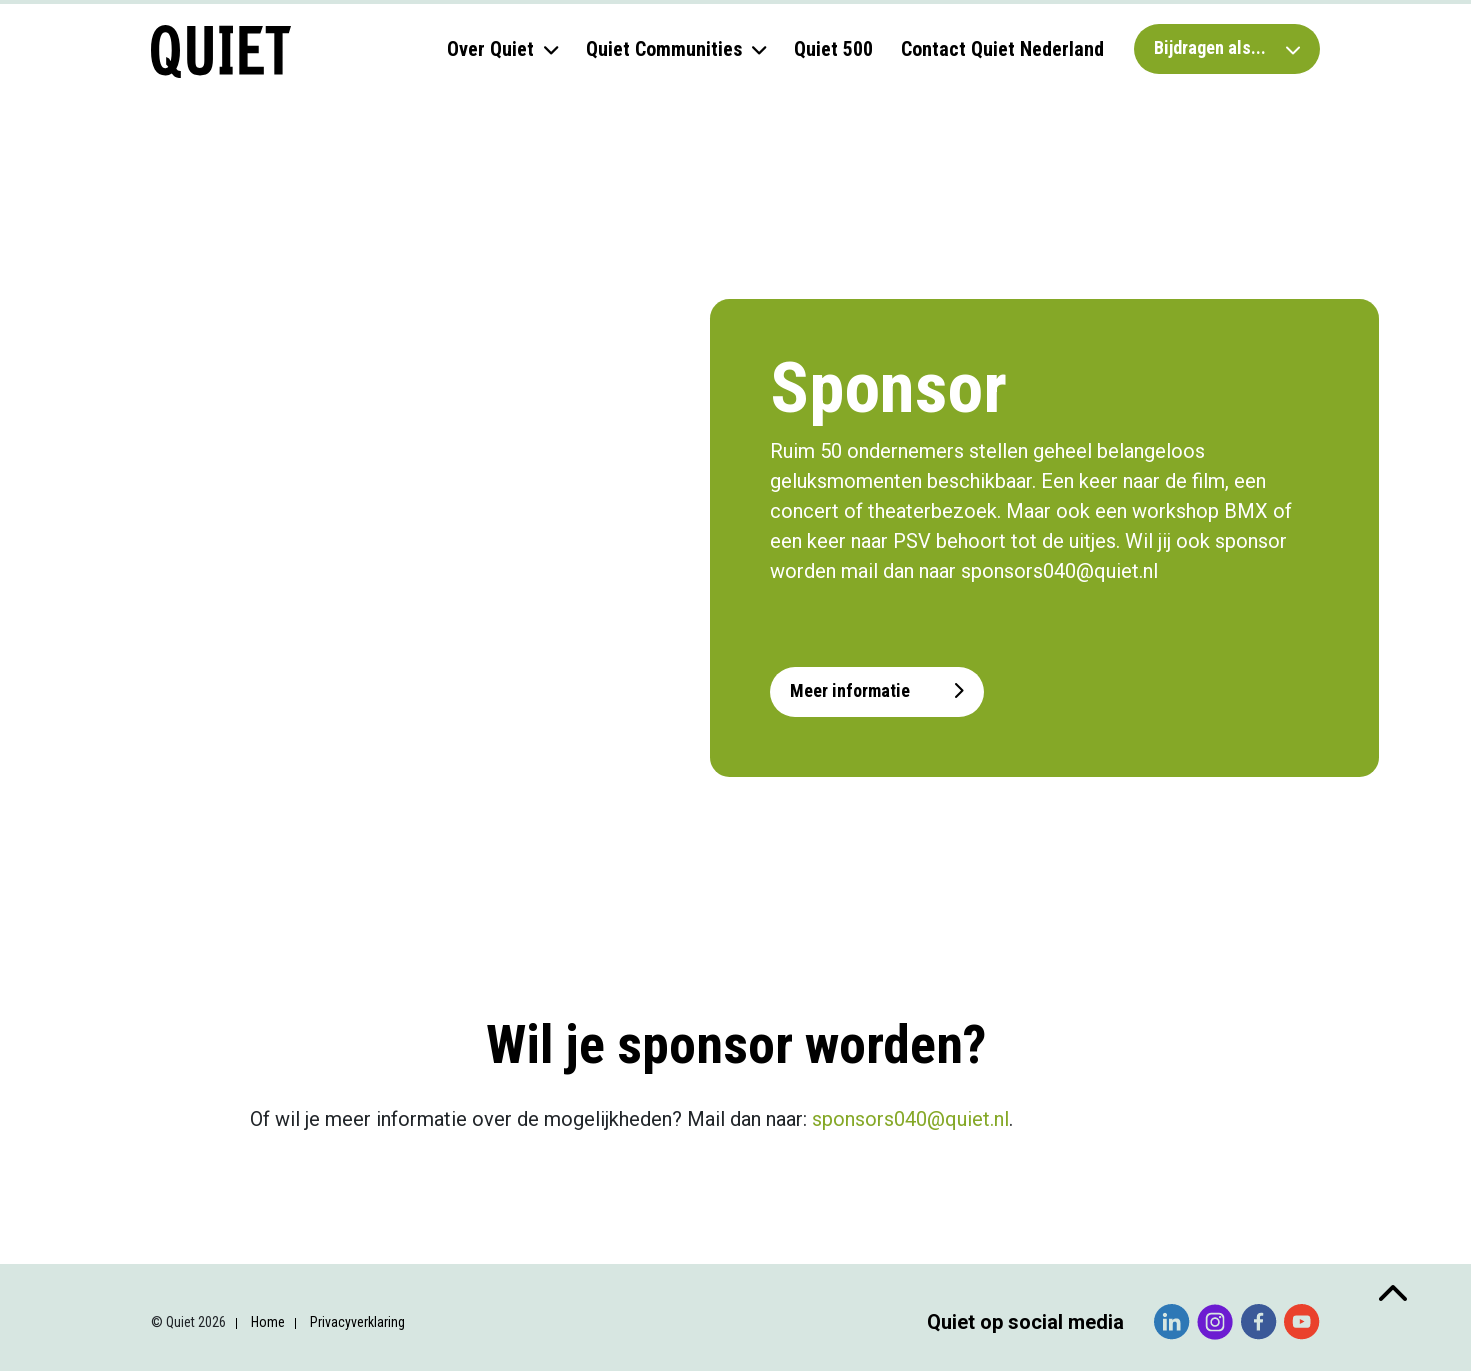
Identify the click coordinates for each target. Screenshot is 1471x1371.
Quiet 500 (833, 49)
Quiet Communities (664, 49)
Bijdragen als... (1227, 47)
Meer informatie (877, 690)
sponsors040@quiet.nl (910, 1119)
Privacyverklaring (357, 1322)
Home (268, 1322)
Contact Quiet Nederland (1002, 49)
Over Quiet (490, 49)
